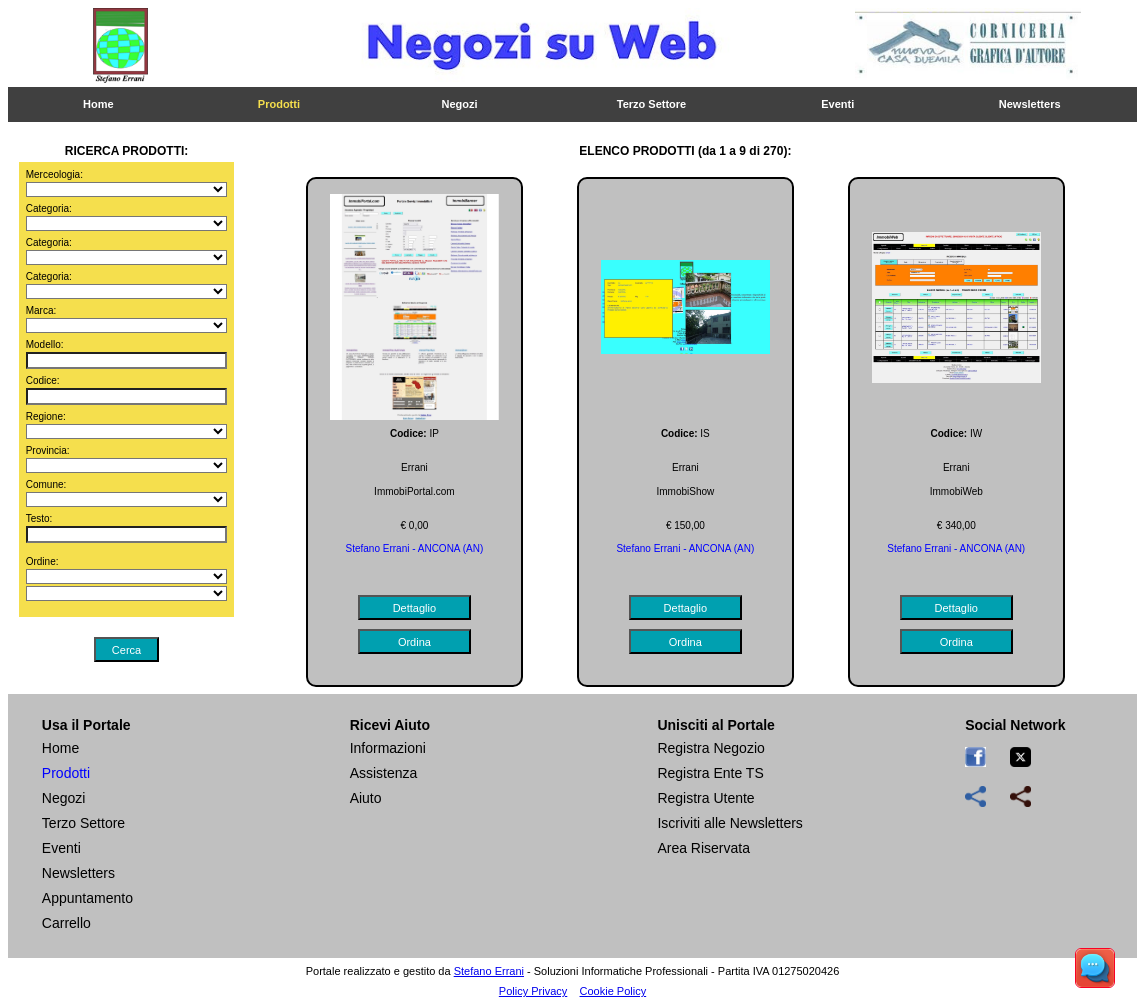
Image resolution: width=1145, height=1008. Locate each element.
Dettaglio (414, 608)
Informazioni (388, 748)
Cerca (126, 650)
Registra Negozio (710, 748)
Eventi (837, 104)
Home (98, 104)
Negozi (460, 104)
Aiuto (366, 798)
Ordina (414, 642)
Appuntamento (87, 898)
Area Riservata (703, 848)
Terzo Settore (651, 104)
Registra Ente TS (710, 773)
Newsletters (1030, 104)
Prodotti (279, 104)
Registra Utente (705, 798)
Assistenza (384, 773)
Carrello (66, 923)
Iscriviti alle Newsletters (729, 823)
